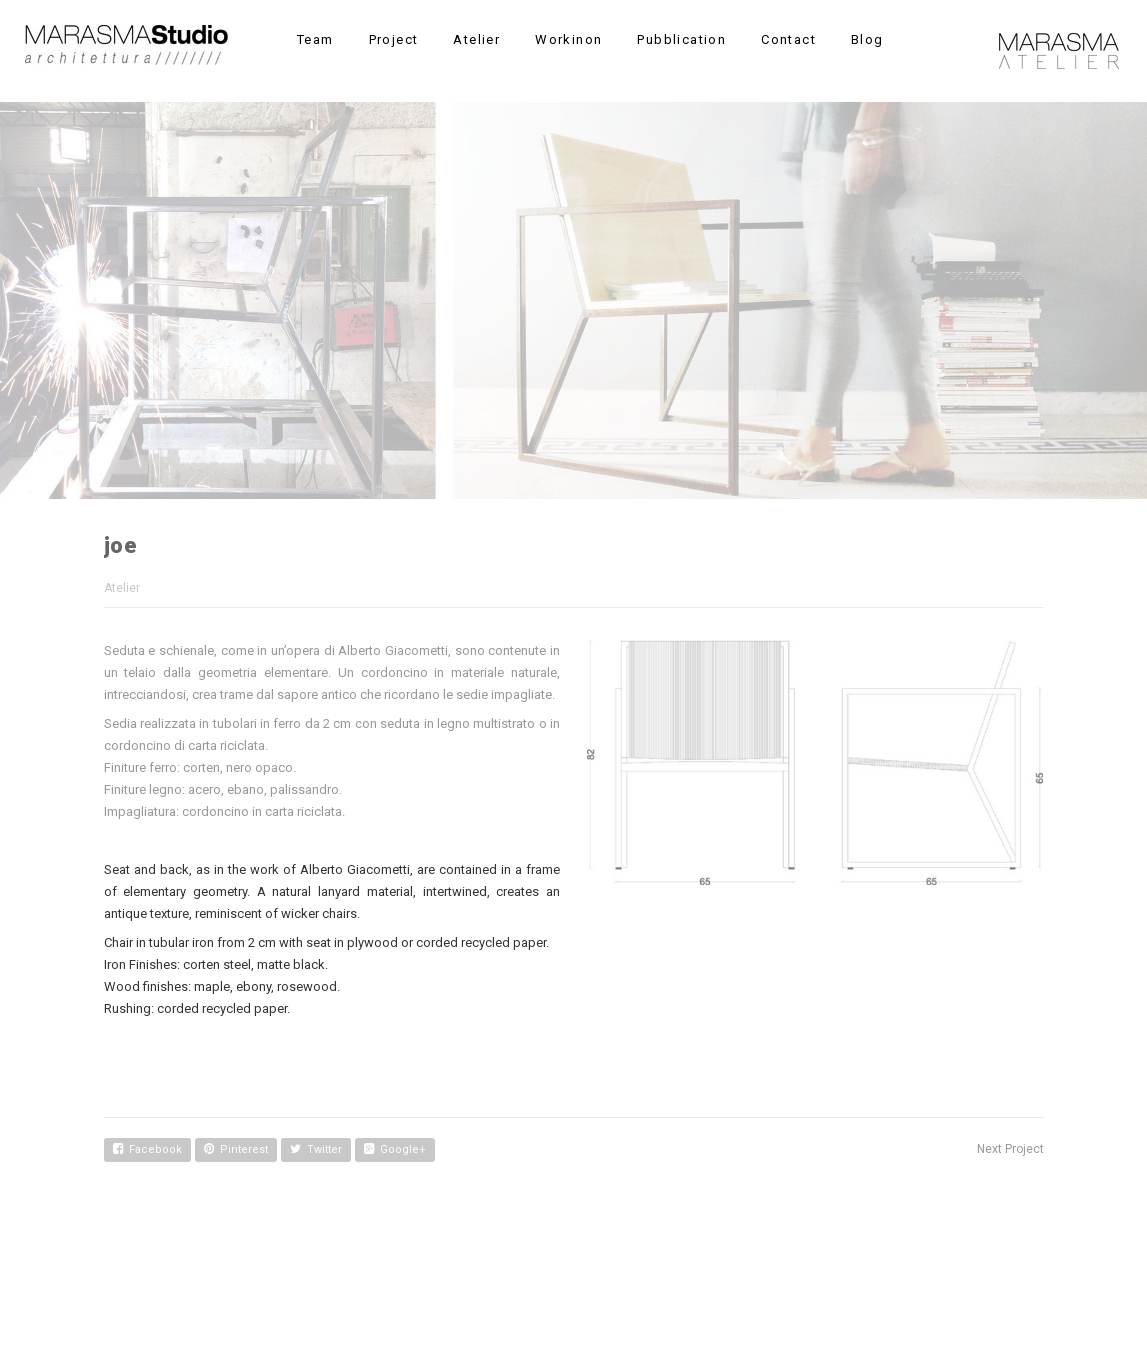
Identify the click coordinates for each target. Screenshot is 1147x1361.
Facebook (147, 1149)
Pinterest (236, 1149)
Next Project (1010, 1149)
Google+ (395, 1149)
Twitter (316, 1149)
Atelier (122, 588)
